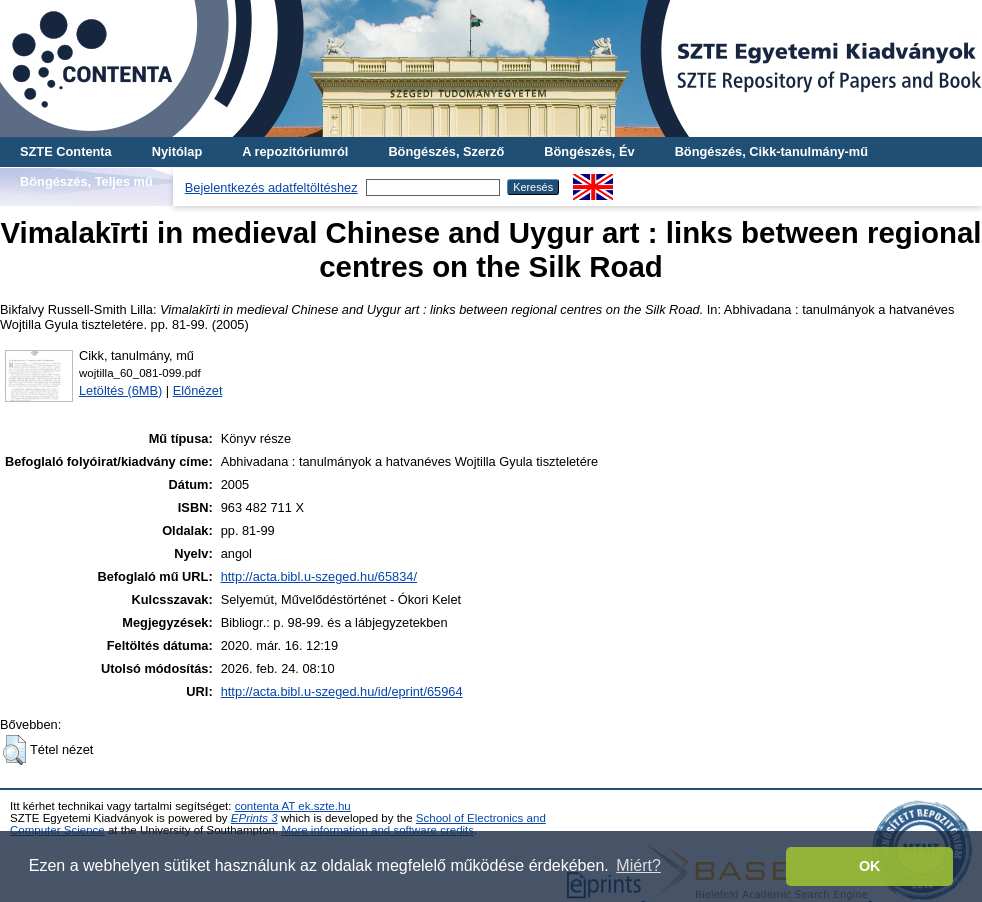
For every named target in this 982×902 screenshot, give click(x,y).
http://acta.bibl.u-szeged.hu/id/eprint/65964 (342, 691)
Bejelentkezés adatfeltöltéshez (271, 187)
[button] (14, 750)
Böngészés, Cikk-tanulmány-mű (771, 151)
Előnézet (198, 390)
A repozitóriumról (295, 151)
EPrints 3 (254, 818)
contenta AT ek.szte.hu (293, 806)
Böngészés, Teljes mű (86, 181)
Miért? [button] (638, 865)
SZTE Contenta (66, 151)
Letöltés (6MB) (120, 390)
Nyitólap (177, 151)
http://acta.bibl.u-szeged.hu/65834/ (319, 576)
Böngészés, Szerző (446, 151)
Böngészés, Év (589, 151)
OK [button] (870, 866)
